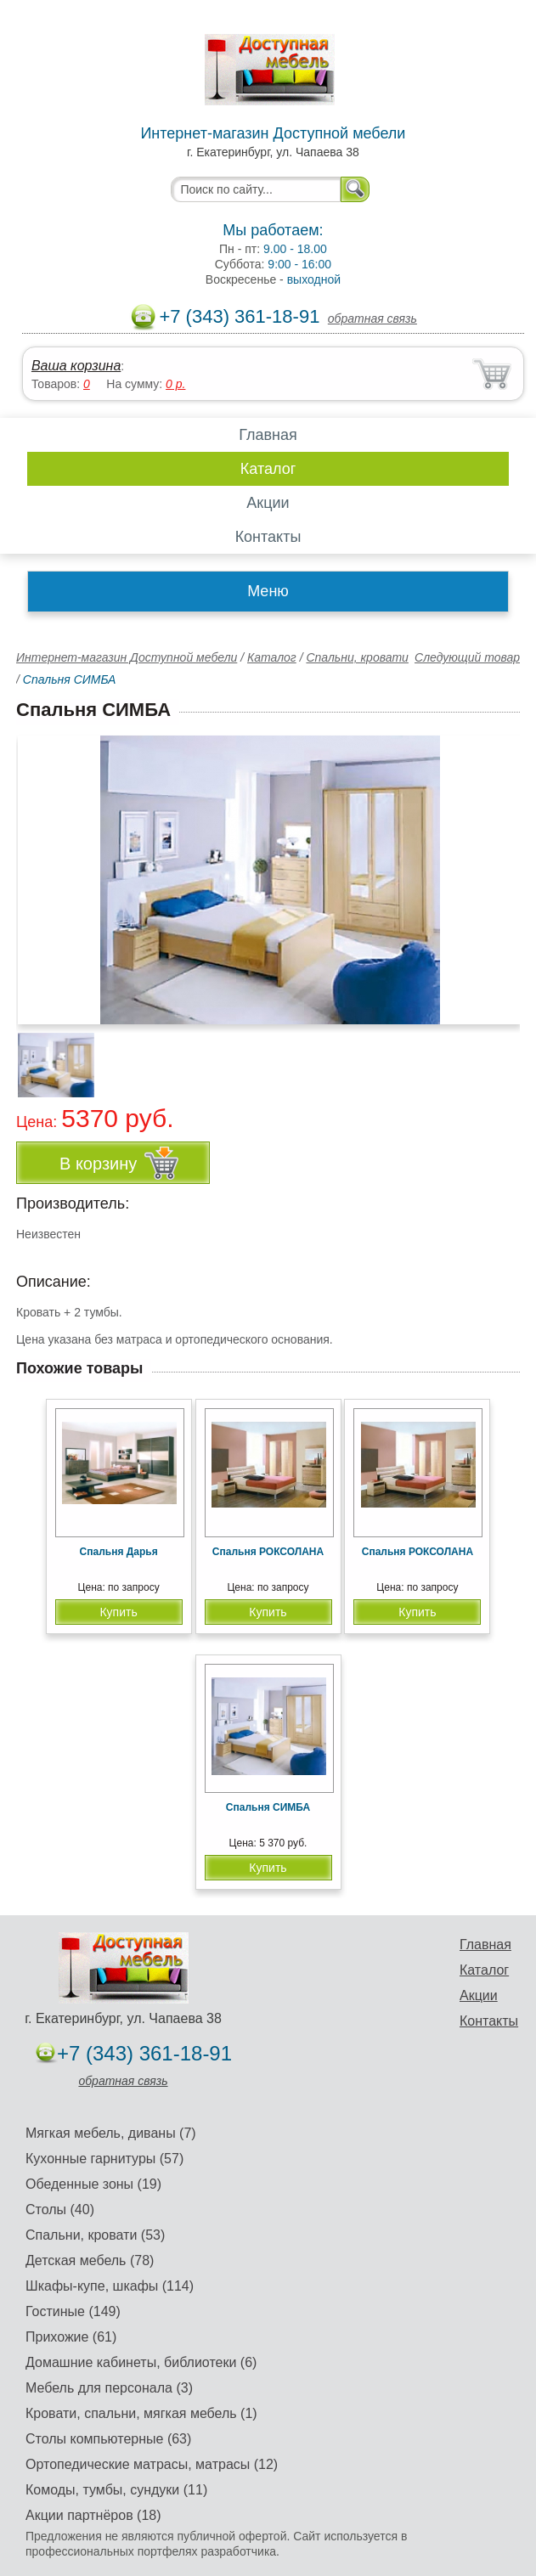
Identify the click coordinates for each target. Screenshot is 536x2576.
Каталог (268, 468)
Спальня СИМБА (268, 1807)
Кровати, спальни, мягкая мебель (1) (141, 2413)
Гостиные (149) (73, 2311)
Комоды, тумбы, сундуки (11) (116, 2490)
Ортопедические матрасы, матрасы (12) (151, 2464)
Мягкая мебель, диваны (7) (110, 2133)
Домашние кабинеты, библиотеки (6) (141, 2362)
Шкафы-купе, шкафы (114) (109, 2286)
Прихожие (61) (70, 2337)
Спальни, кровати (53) (95, 2235)
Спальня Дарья (119, 1552)
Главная (268, 434)
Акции (267, 502)
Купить (118, 1612)
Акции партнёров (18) (93, 2515)
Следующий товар (467, 657)
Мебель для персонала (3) (109, 2388)
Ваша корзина (76, 365)
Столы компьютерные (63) (108, 2439)
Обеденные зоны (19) (93, 2184)
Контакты (268, 536)
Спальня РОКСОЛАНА (268, 1552)
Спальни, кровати (357, 657)
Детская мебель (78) (89, 2260)
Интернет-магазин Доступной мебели (126, 657)
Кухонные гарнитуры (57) (104, 2158)
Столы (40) (59, 2209)
